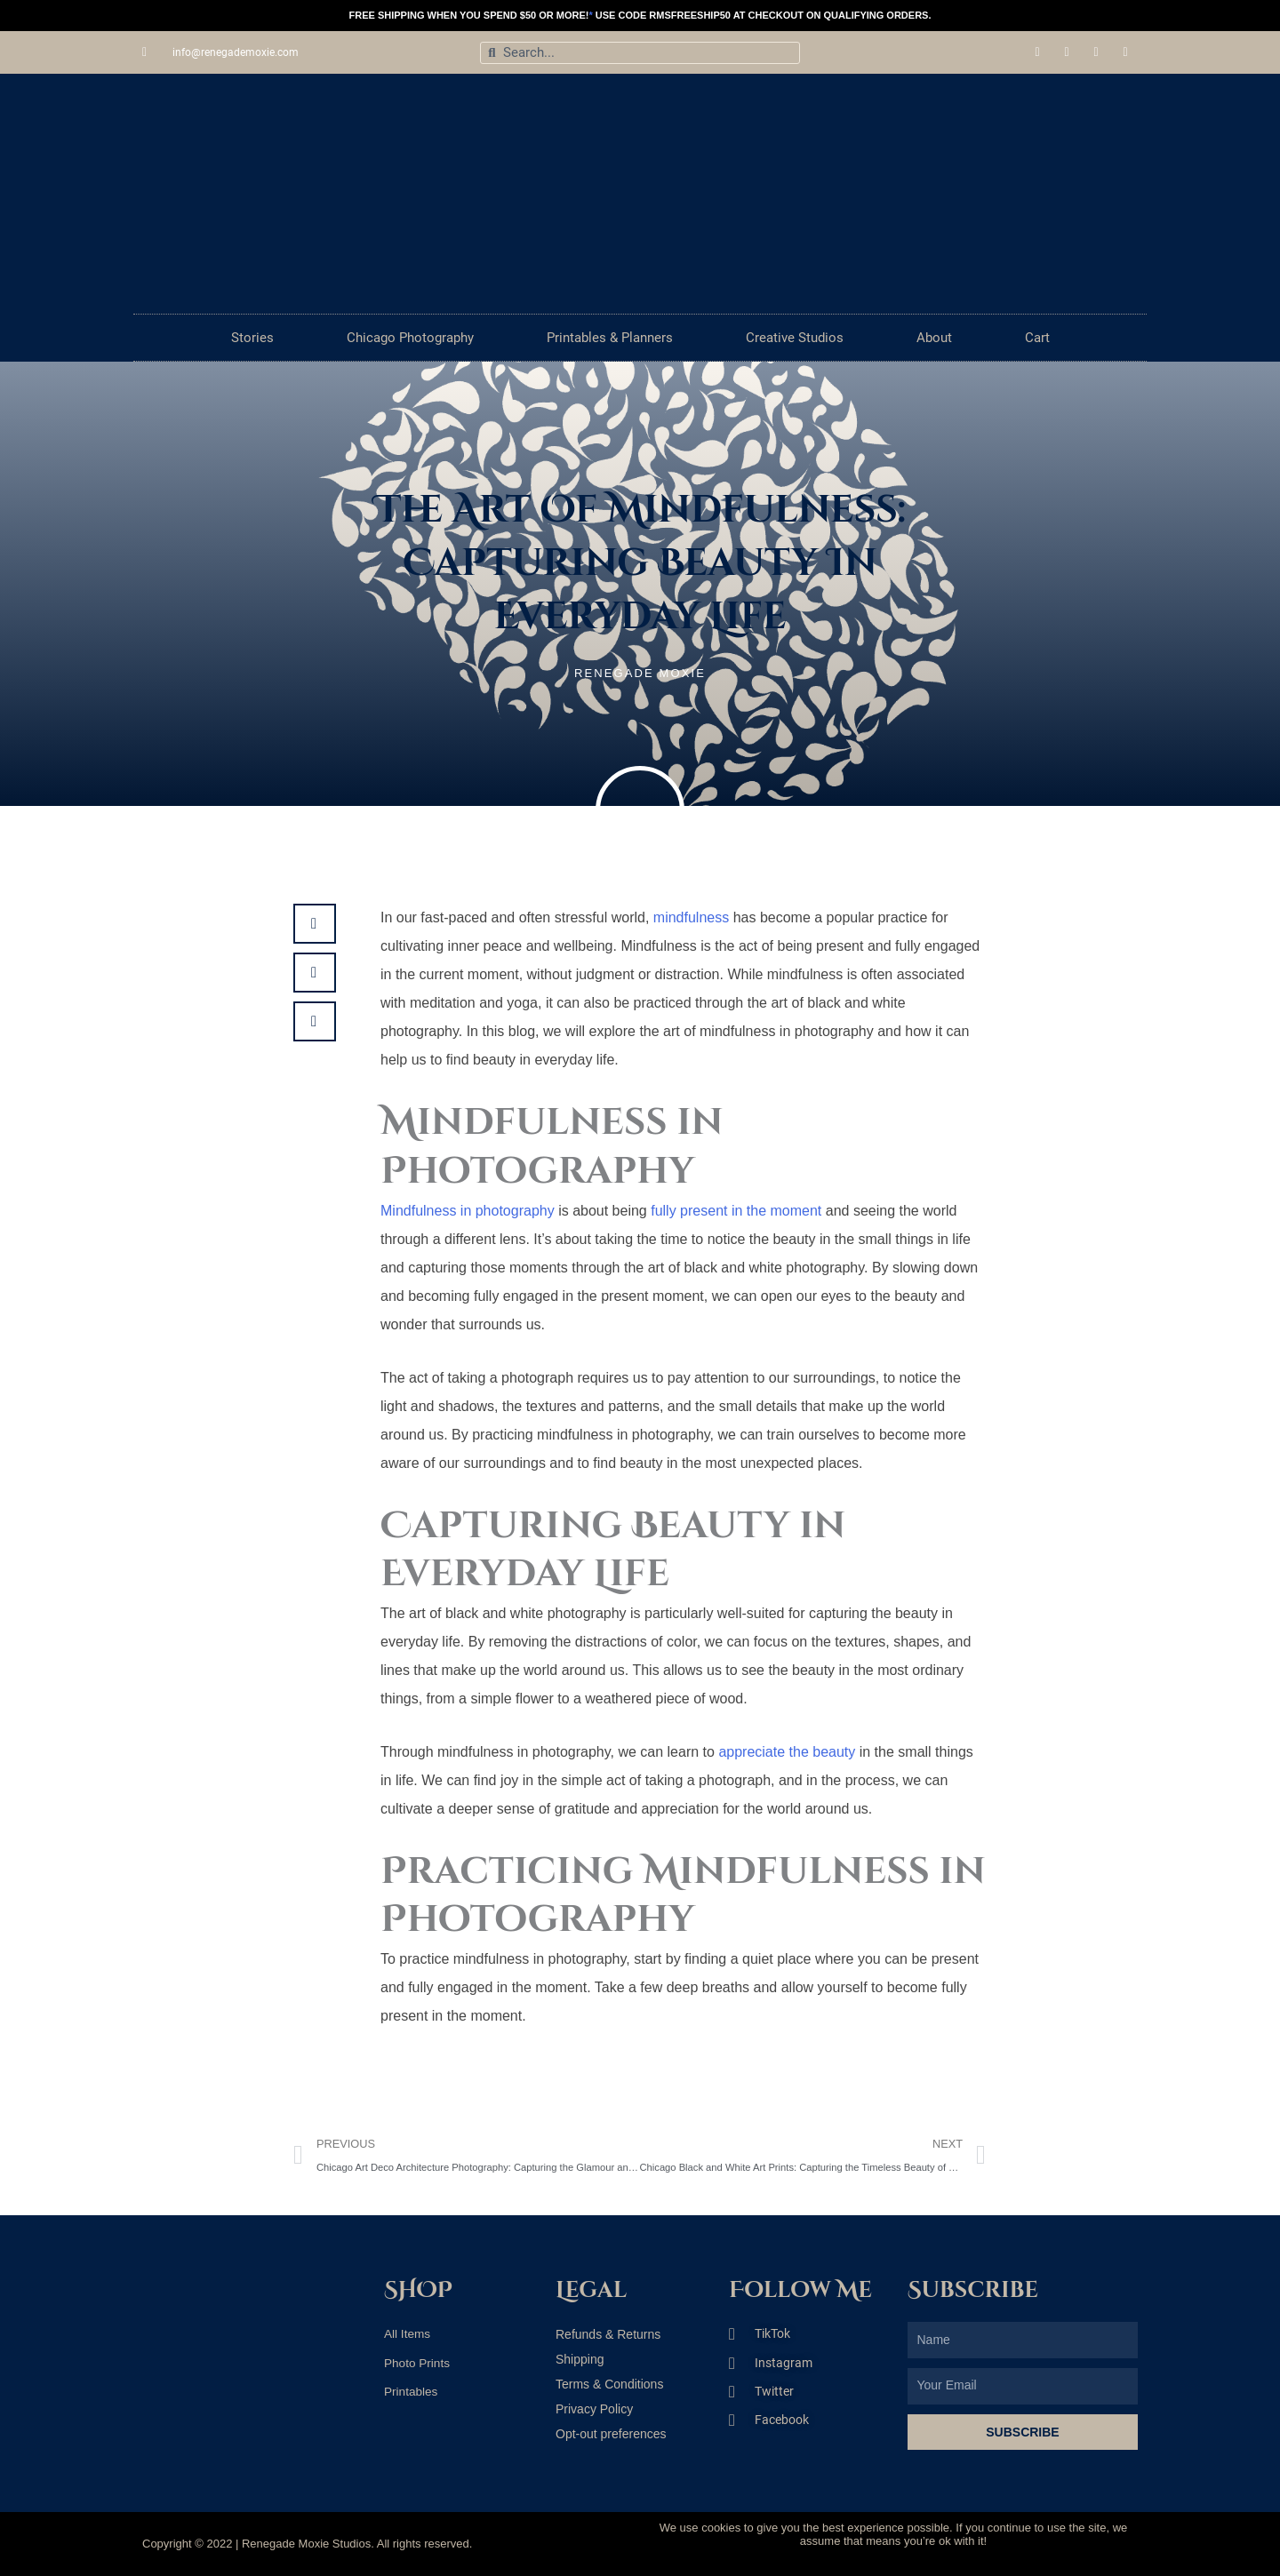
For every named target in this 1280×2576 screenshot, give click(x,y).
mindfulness (691, 917)
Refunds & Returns (608, 2334)
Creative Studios (795, 338)
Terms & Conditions (609, 2384)
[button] (314, 924)
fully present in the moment (738, 1210)
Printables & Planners (610, 338)
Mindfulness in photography (467, 1210)
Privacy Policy (594, 2409)
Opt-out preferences (611, 2434)
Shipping (580, 2359)
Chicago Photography (410, 338)
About (934, 338)
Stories (252, 338)
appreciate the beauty (786, 1751)
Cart (1037, 338)
